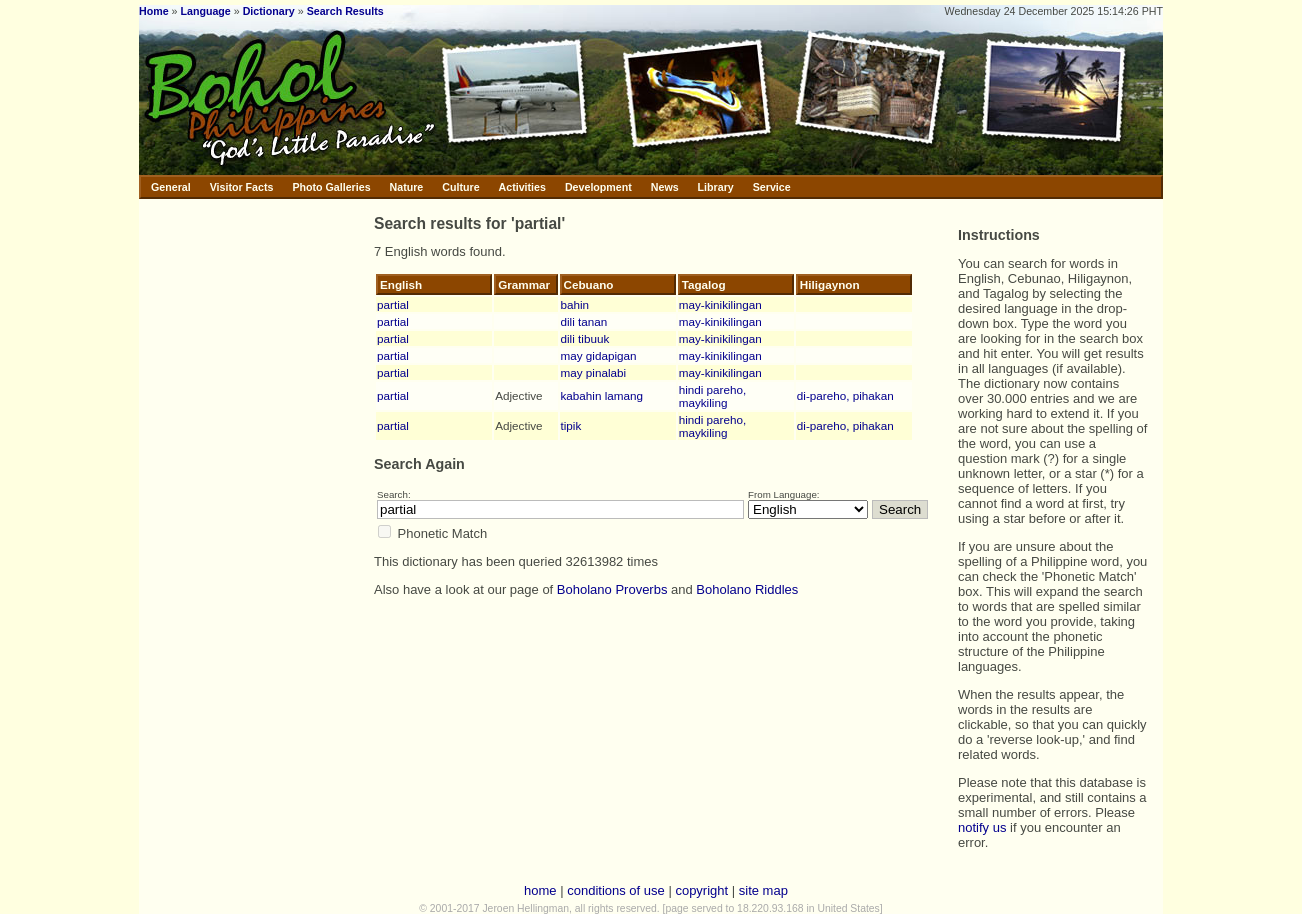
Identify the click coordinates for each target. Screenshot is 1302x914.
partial (393, 304)
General (171, 187)
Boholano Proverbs (612, 589)
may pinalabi (594, 372)
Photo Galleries (331, 187)
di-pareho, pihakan (845, 395)
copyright (701, 890)
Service (772, 187)
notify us (982, 827)
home (540, 890)
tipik (571, 425)
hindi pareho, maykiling (713, 396)
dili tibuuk (585, 338)
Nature (407, 187)
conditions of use (616, 890)
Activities (522, 187)
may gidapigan (599, 355)
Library (716, 187)
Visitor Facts (242, 187)
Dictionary (269, 11)
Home (154, 11)
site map (763, 890)
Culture (460, 187)
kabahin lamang (602, 395)
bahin (575, 304)
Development (598, 187)
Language (205, 11)
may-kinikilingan (720, 304)
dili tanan (584, 321)
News (665, 187)
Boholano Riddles (747, 589)
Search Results (345, 11)
